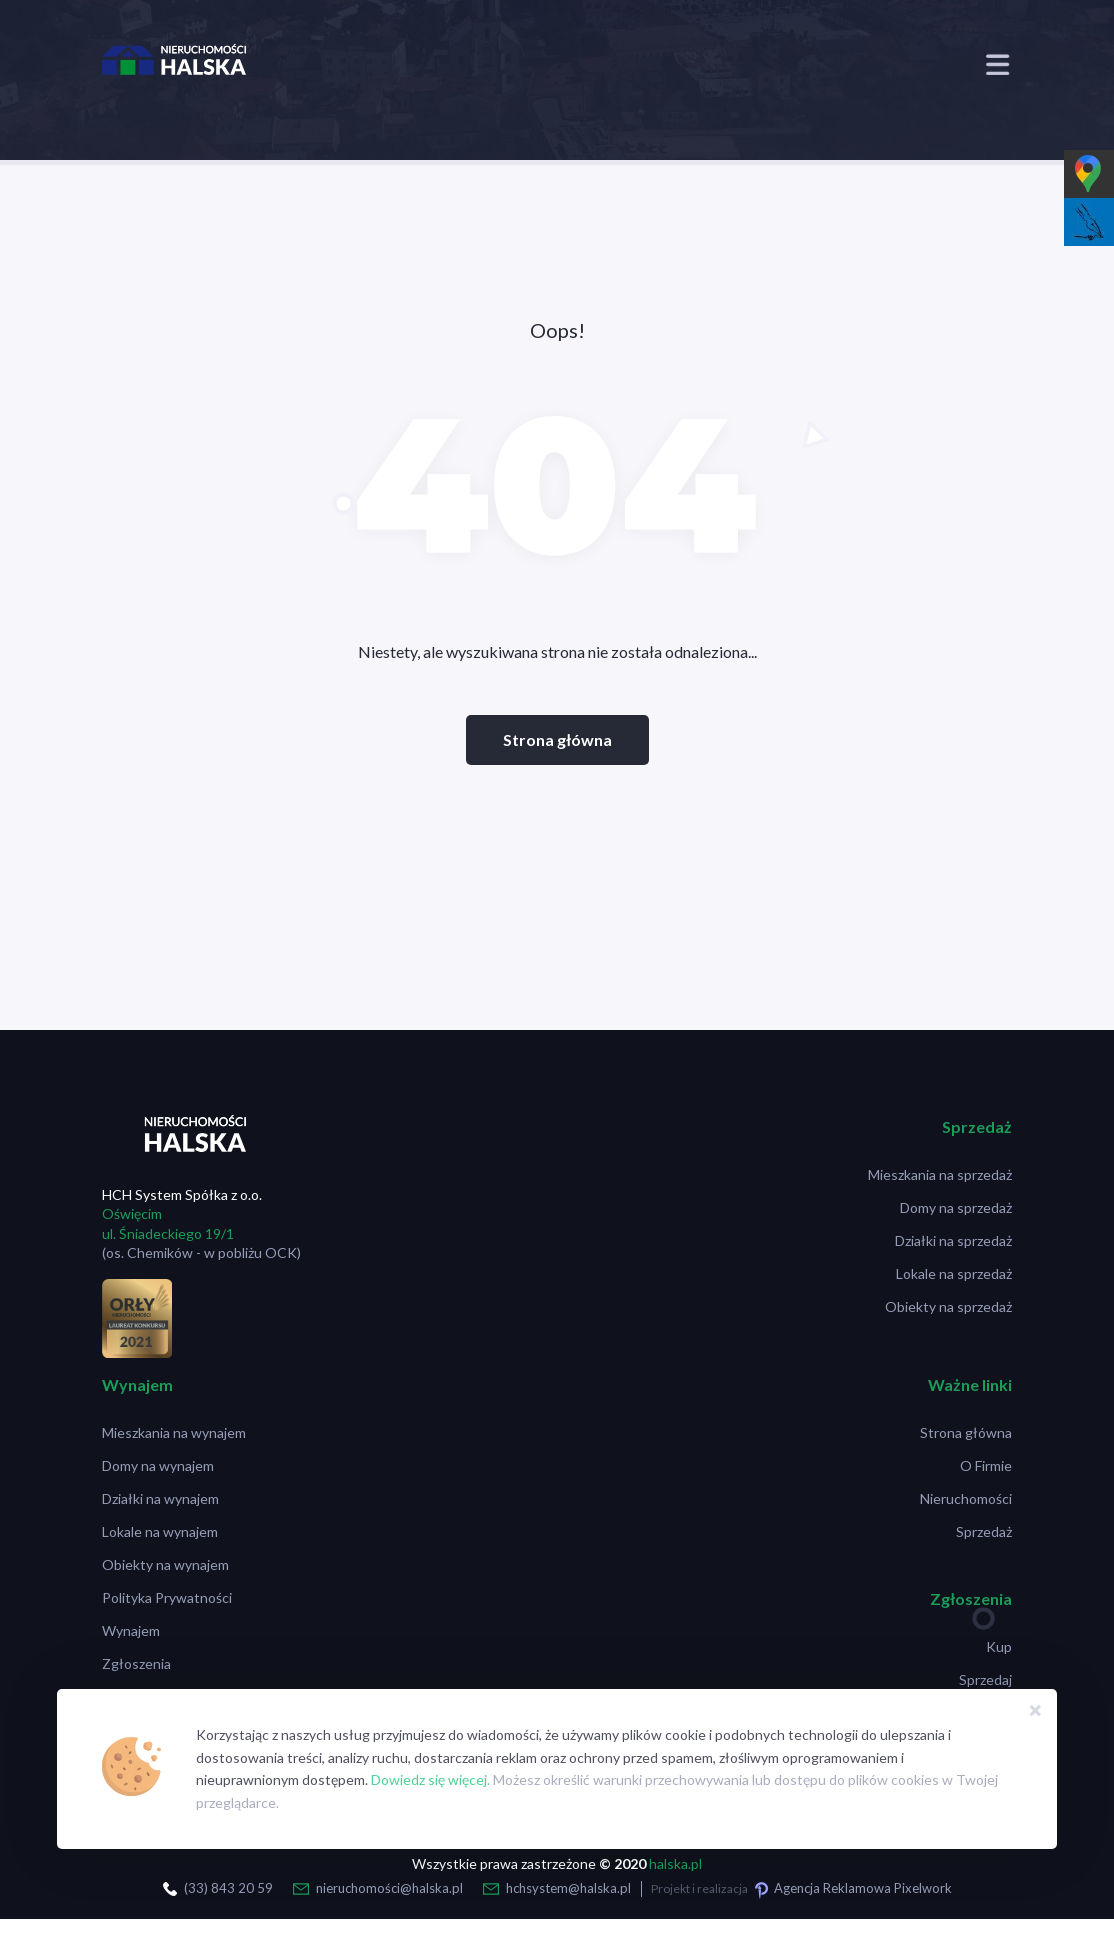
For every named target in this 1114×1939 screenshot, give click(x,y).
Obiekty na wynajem (165, 1564)
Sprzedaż (984, 1531)
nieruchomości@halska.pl (389, 1888)
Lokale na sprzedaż (954, 1273)
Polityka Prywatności (167, 1597)
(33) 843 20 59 (228, 1888)
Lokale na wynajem (160, 1531)
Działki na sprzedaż (953, 1240)
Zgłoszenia (136, 1663)
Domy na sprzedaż (956, 1207)
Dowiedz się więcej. (430, 1779)
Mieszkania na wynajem (174, 1432)
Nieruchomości (966, 1498)
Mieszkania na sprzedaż (940, 1174)
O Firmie (986, 1465)
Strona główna (557, 739)
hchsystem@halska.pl (568, 1888)
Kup (999, 1646)
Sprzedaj (985, 1679)
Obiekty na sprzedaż (948, 1306)
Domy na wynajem (158, 1465)
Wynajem (131, 1630)
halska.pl (675, 1863)
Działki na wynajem (160, 1498)
